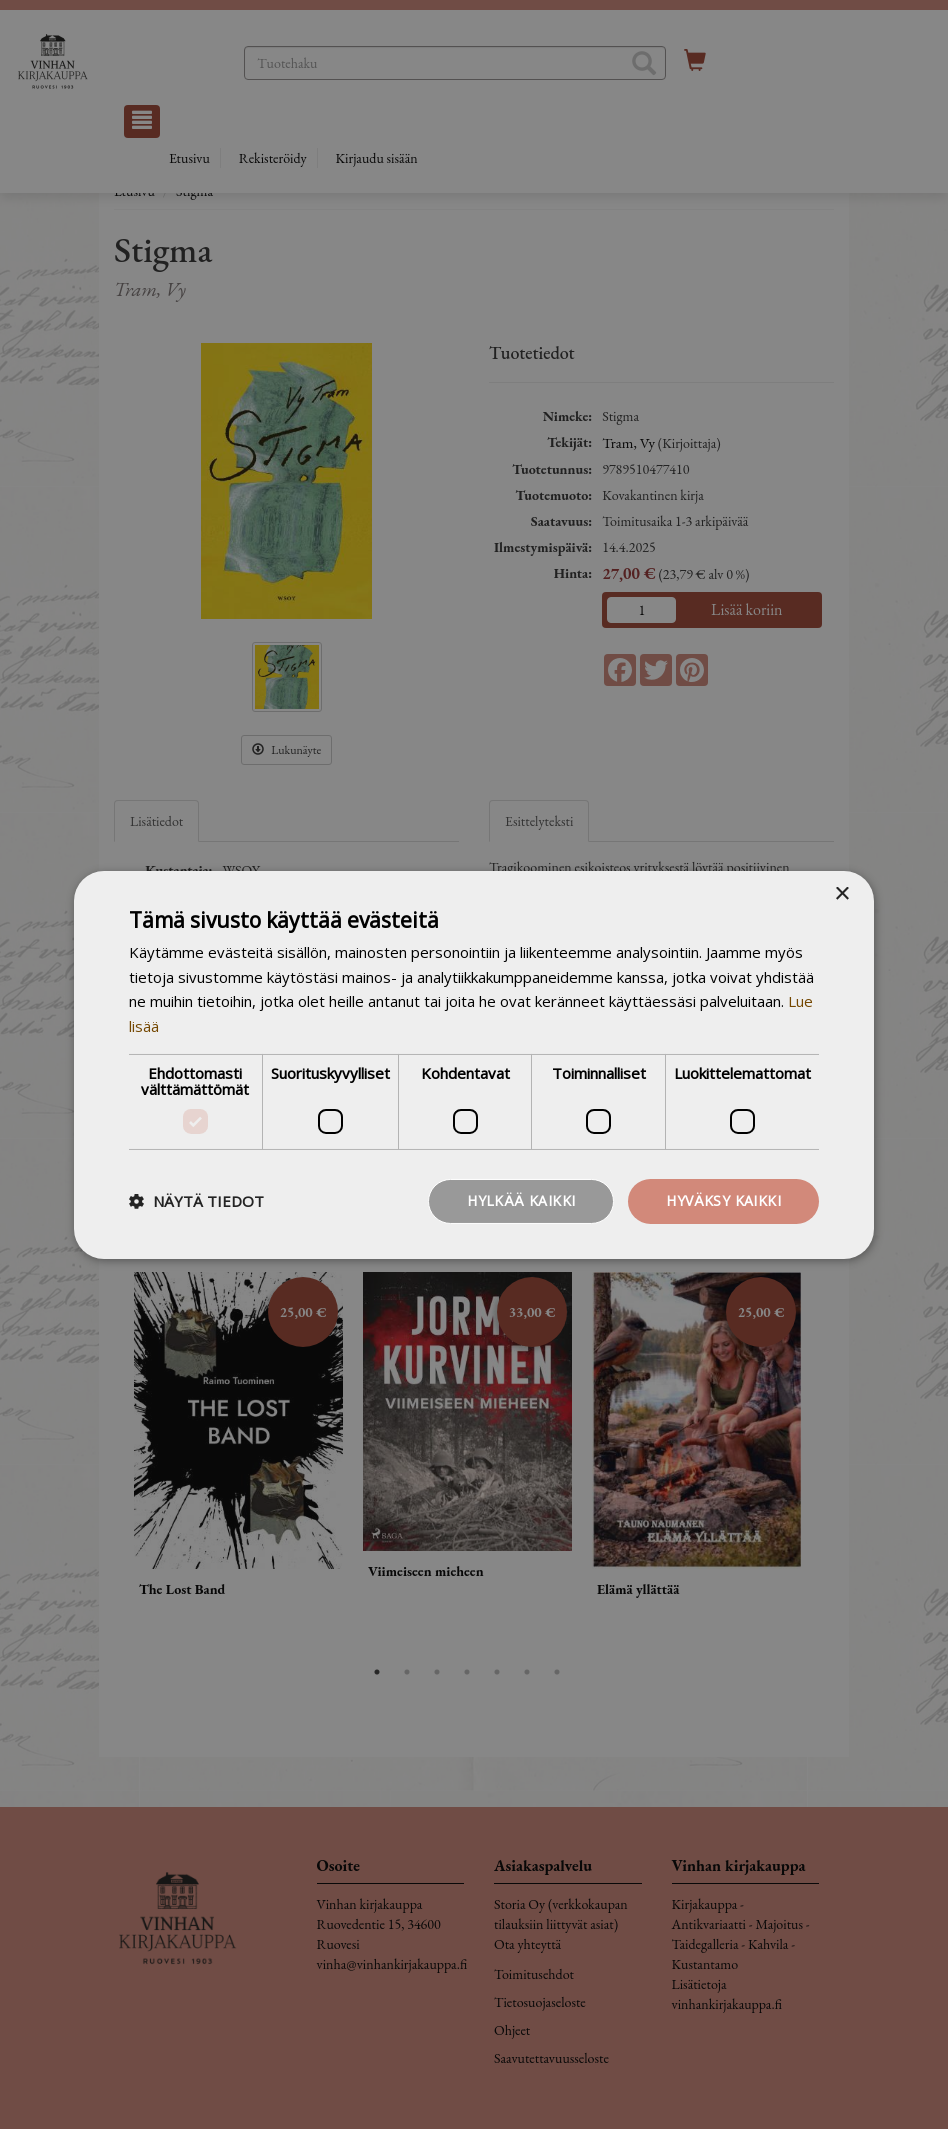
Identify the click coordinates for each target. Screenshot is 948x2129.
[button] (196, 1201)
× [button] (841, 893)
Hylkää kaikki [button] (521, 1200)
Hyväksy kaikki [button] (723, 1200)
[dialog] (474, 1064)
